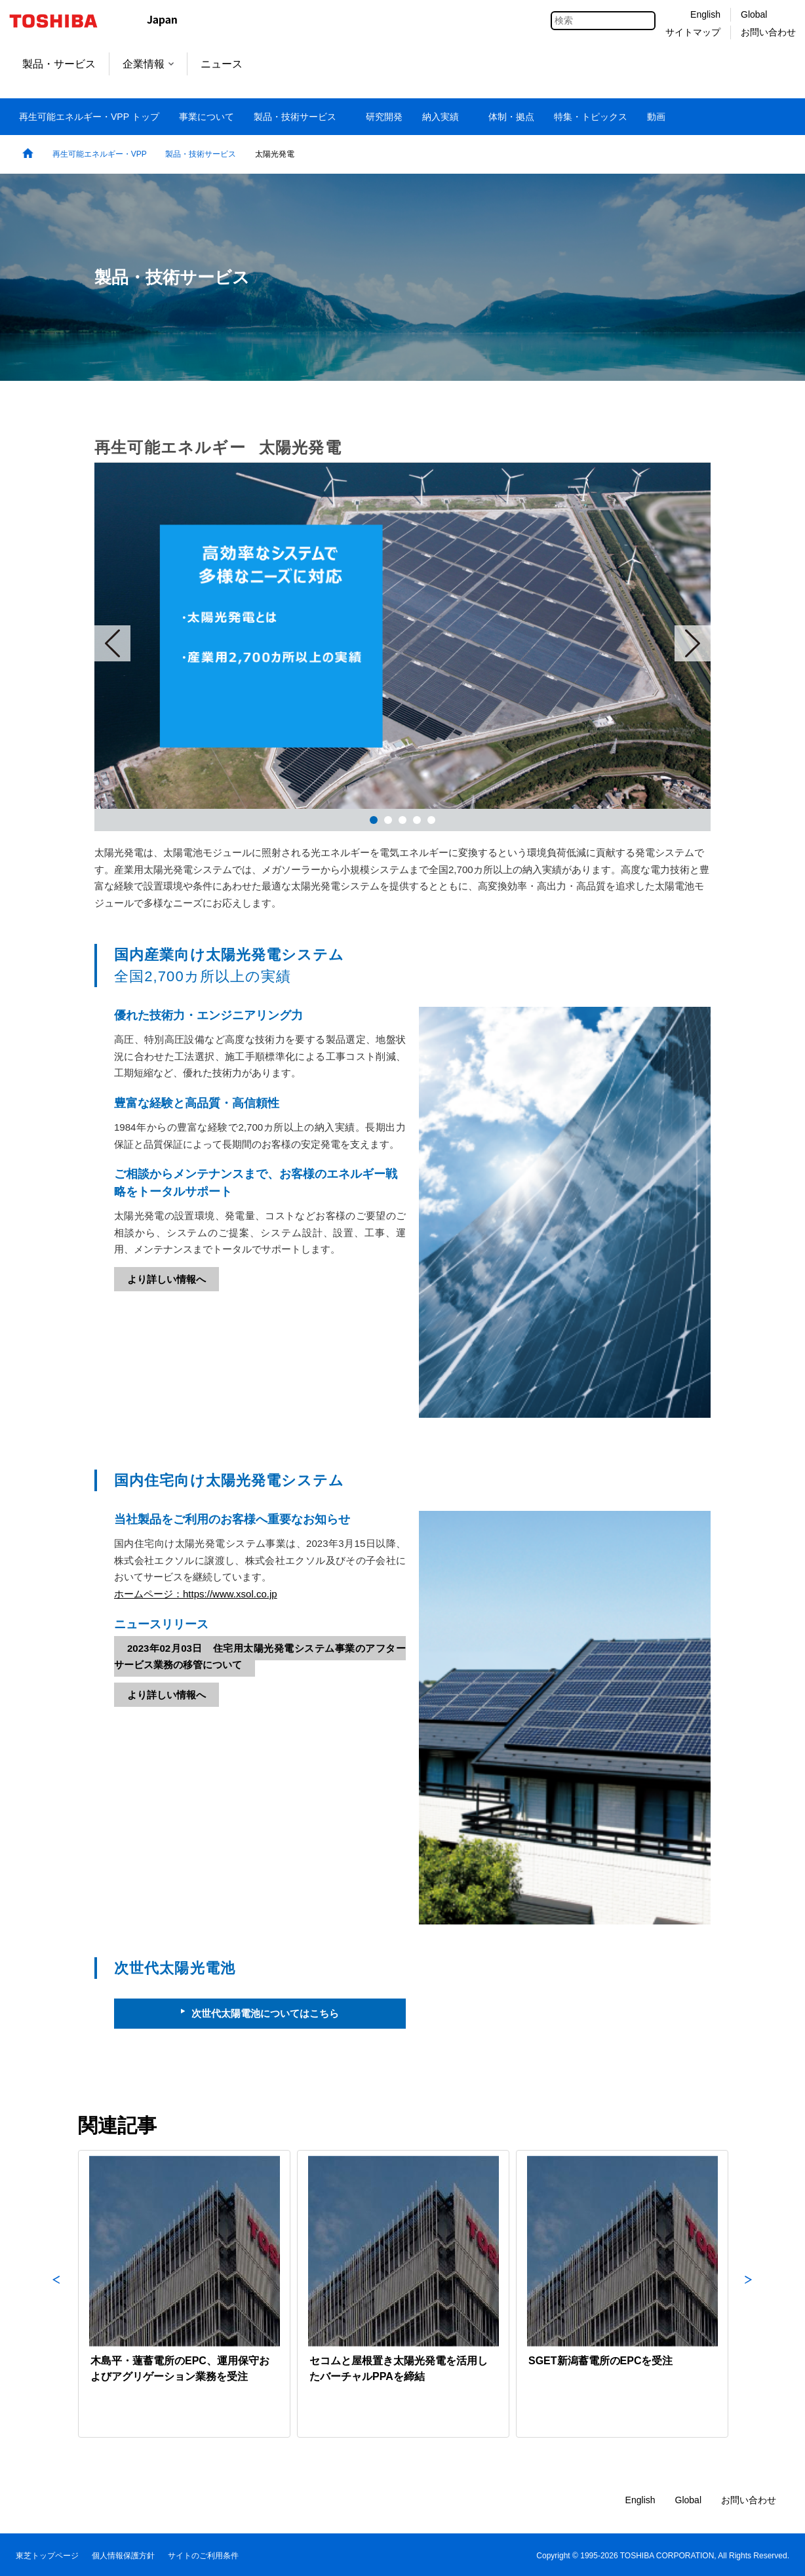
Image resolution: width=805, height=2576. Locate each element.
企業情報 (148, 63)
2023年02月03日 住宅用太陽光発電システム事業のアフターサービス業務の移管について (260, 1657)
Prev (112, 643)
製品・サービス (59, 63)
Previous (56, 2294)
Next (693, 643)
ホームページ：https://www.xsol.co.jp (195, 1593)
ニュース (222, 63)
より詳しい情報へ (166, 1279)
